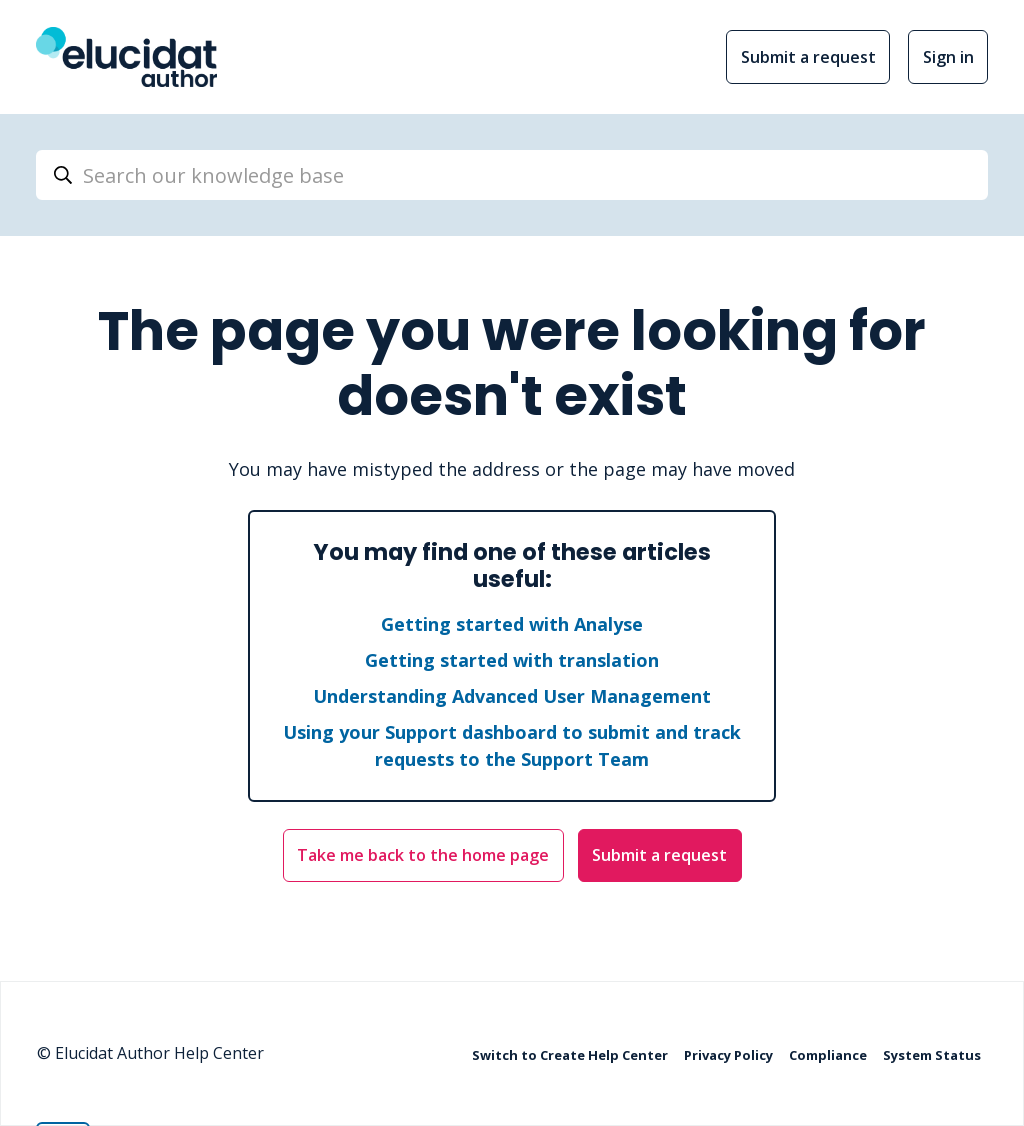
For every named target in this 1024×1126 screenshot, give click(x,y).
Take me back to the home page (423, 855)
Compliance (829, 1054)
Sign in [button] (948, 57)
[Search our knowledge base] (512, 175)
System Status (932, 1054)
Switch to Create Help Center (571, 1054)
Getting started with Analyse (512, 624)
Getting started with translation (512, 660)
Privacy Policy (730, 1054)
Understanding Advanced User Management (512, 696)
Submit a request (808, 57)
